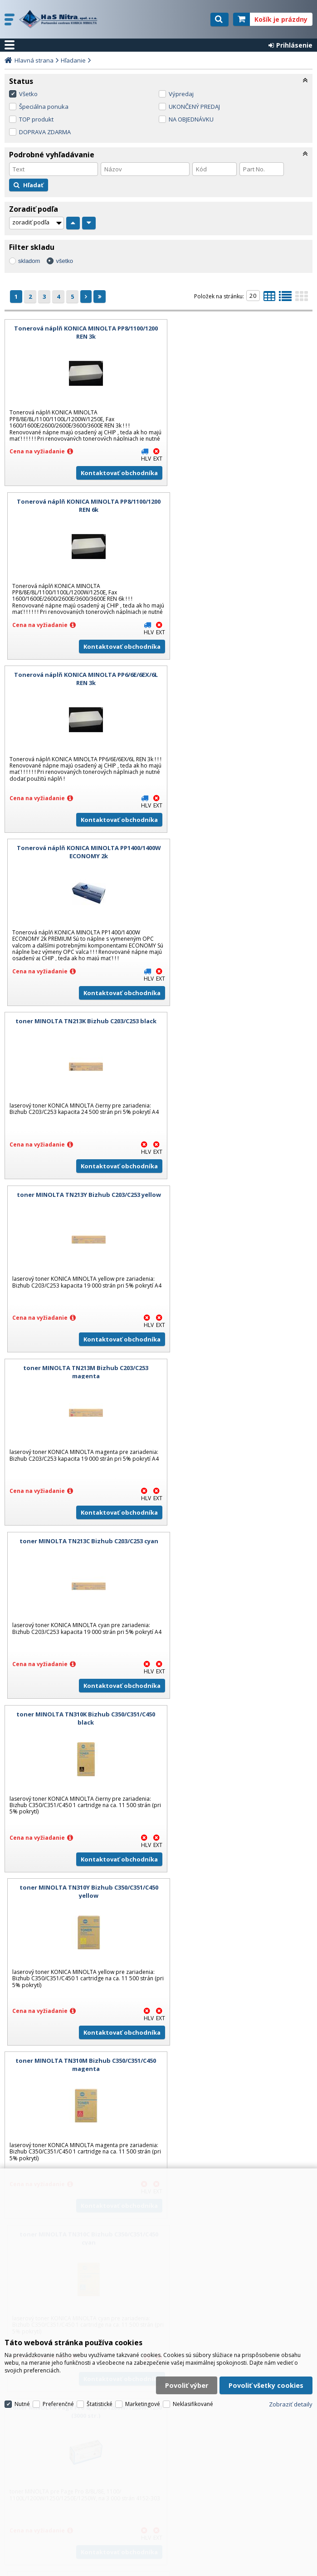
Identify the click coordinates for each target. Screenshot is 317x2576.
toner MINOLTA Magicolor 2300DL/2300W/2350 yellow (79, 2001)
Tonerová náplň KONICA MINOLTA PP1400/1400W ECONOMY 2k (237, 518)
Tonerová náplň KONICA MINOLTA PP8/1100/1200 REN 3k (80, 332)
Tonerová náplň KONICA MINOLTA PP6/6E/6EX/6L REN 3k (80, 518)
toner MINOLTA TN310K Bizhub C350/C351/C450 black (79, 1074)
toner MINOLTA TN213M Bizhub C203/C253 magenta (79, 888)
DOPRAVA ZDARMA (45, 132)
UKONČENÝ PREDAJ (194, 106)
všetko (64, 261)
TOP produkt (36, 119)
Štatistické (99, 2393)
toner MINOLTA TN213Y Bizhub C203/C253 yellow (237, 703)
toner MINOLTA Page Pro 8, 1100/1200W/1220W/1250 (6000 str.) (80, 1631)
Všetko (28, 94)
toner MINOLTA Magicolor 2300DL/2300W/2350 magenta (237, 1816)
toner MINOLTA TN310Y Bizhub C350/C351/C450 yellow (237, 1074)
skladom (29, 261)
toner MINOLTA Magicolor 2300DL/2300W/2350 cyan (79, 1816)
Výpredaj (181, 94)
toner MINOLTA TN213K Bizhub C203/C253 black (79, 703)
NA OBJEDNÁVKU (191, 119)
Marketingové (142, 2393)
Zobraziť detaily (290, 2393)
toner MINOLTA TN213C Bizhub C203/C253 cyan (237, 884)
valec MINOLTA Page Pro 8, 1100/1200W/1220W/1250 (237, 1445)
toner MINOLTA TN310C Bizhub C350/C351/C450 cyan (237, 1260)
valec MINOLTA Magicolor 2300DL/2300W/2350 (237, 1997)
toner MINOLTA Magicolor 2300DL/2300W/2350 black (237, 1631)
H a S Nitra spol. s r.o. (62, 19)
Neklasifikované (193, 2393)
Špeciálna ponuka (43, 106)
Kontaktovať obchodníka (107, 485)
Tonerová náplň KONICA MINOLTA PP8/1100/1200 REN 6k (237, 332)
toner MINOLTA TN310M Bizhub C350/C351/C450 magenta (80, 1260)
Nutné (22, 2393)
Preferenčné (58, 2393)
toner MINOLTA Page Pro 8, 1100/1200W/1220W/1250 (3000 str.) (80, 1445)
